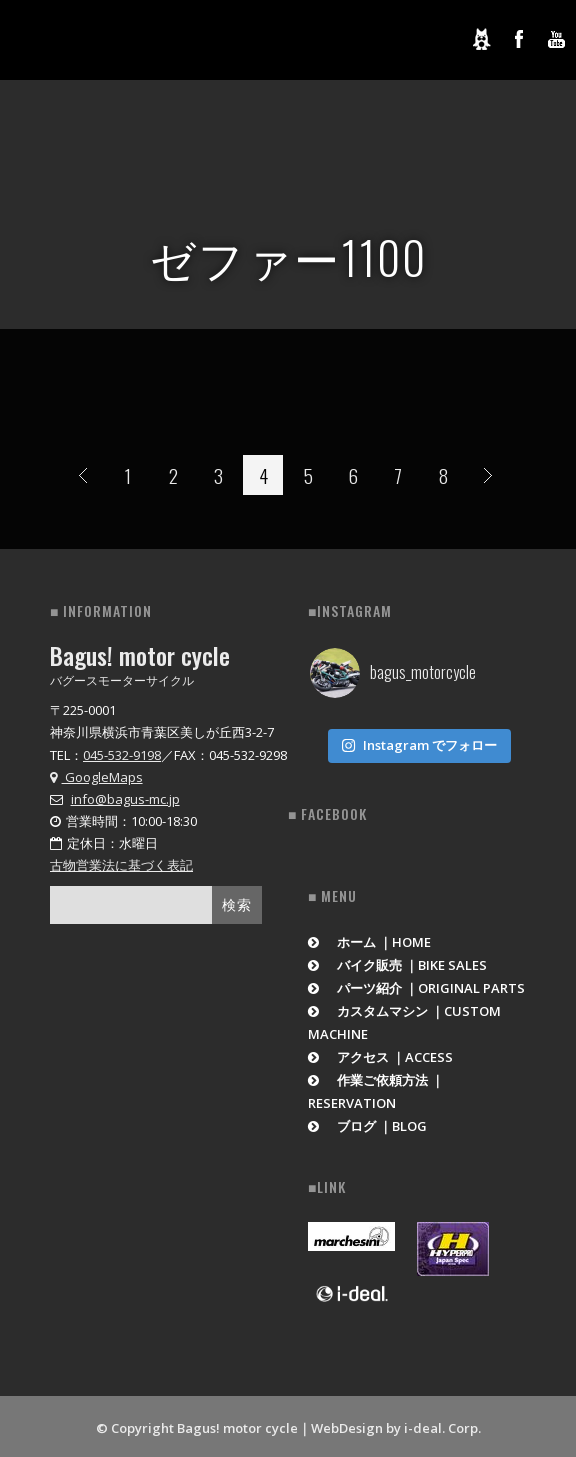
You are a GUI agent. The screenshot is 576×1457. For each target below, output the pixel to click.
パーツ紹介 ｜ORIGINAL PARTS (416, 984)
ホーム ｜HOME (369, 938)
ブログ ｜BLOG (367, 1122)
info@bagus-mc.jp (125, 799)
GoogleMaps (96, 777)
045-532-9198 (122, 755)
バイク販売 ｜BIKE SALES (397, 961)
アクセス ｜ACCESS (380, 1053)
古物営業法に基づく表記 (121, 865)
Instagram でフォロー (419, 741)
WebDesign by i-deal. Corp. (396, 1424)
